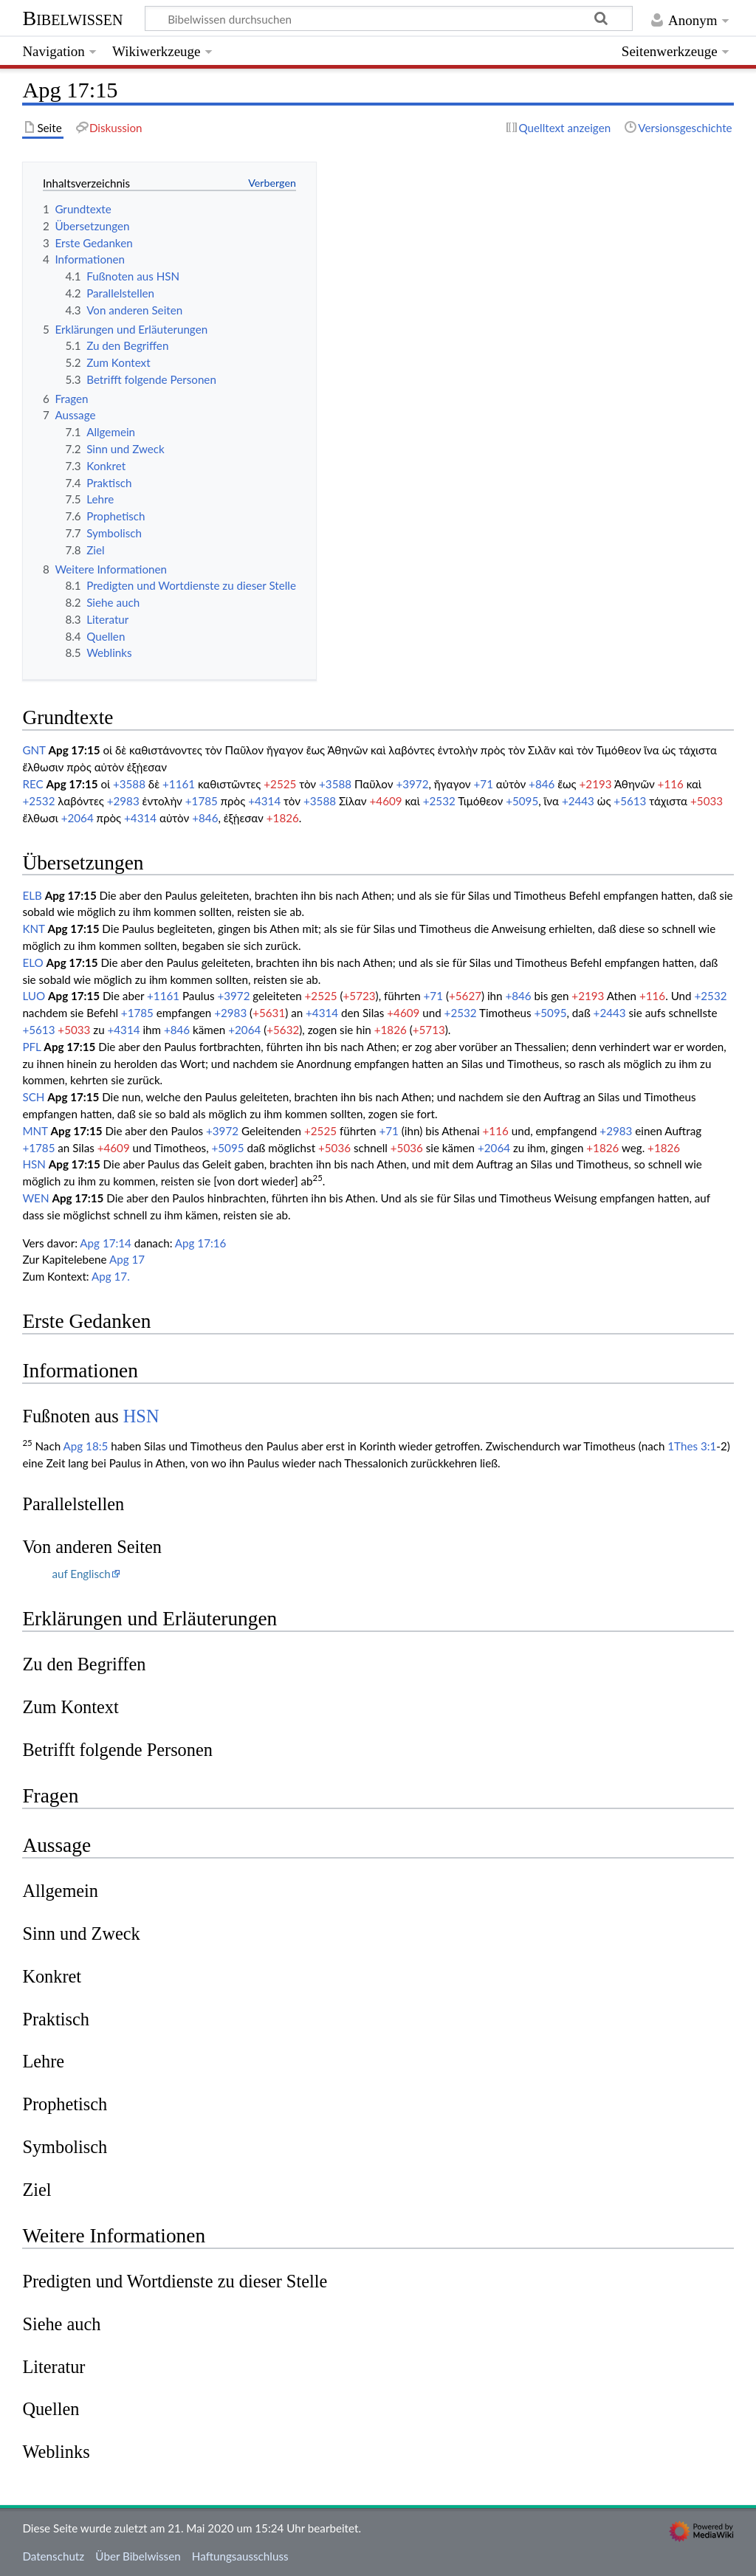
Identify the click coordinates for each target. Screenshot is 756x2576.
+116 (671, 784)
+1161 (178, 784)
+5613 (630, 800)
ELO (32, 962)
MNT (34, 1130)
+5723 (359, 995)
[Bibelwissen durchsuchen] (389, 18)
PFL (31, 1046)
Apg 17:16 (201, 1243)
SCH (33, 1096)
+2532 (38, 800)
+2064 (77, 817)
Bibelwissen (72, 18)
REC (32, 784)
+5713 (429, 1029)
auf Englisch (81, 1573)
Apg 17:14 (105, 1243)
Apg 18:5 (86, 1446)
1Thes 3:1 (691, 1446)
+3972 (412, 784)
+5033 (706, 800)
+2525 (280, 784)
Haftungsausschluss (240, 2556)
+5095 (522, 800)
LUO (33, 995)
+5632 (283, 1029)
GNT (33, 750)
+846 (541, 784)
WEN (35, 1198)
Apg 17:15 (74, 750)
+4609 (386, 800)
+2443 (578, 800)
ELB (31, 895)
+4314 (264, 800)
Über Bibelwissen (137, 2556)
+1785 (201, 800)
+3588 (129, 784)
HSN (33, 1164)
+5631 (268, 1012)
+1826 (283, 817)
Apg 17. (111, 1276)
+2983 (123, 800)
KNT (33, 928)
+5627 (465, 995)
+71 (483, 784)
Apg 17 (127, 1259)
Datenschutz (53, 2556)
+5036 (334, 1147)
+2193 (596, 784)
